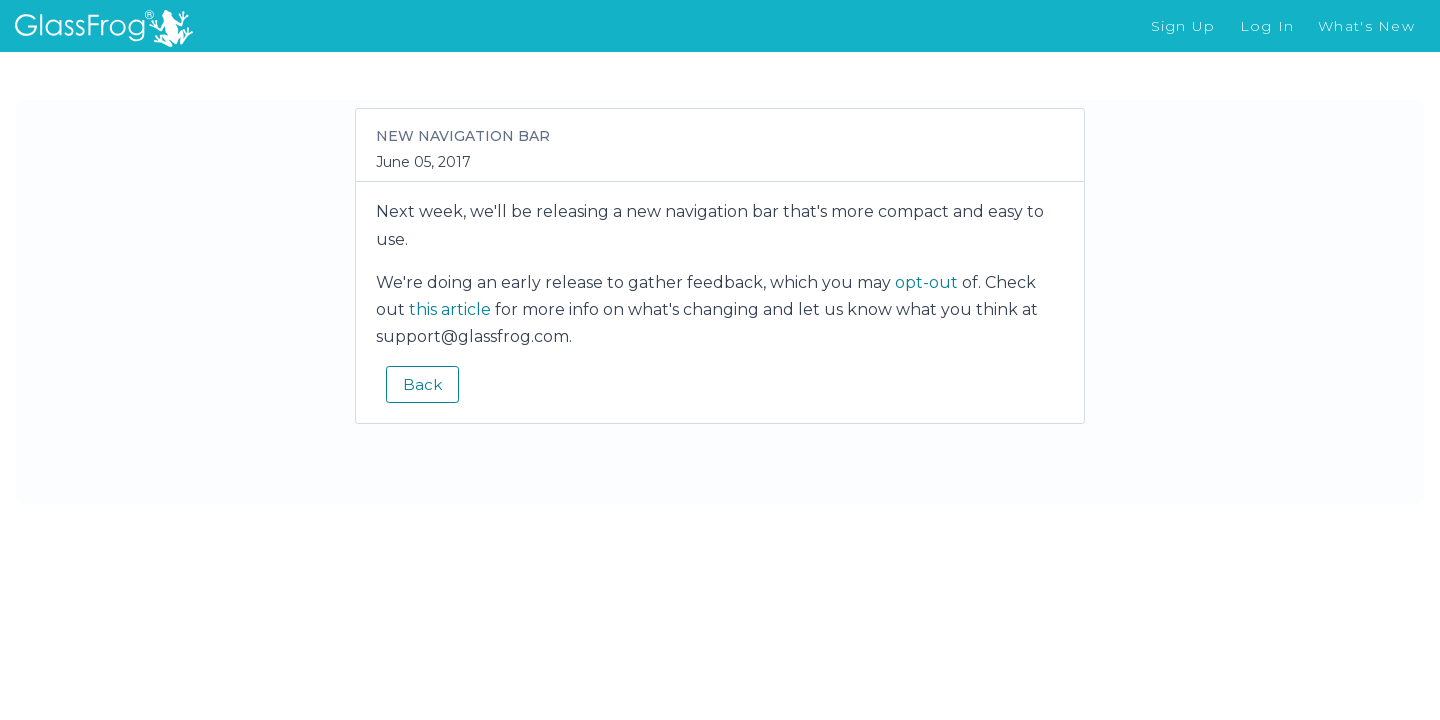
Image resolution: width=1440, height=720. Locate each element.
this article (450, 309)
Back (422, 384)
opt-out (926, 282)
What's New (1366, 26)
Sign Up (1183, 26)
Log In (1267, 26)
